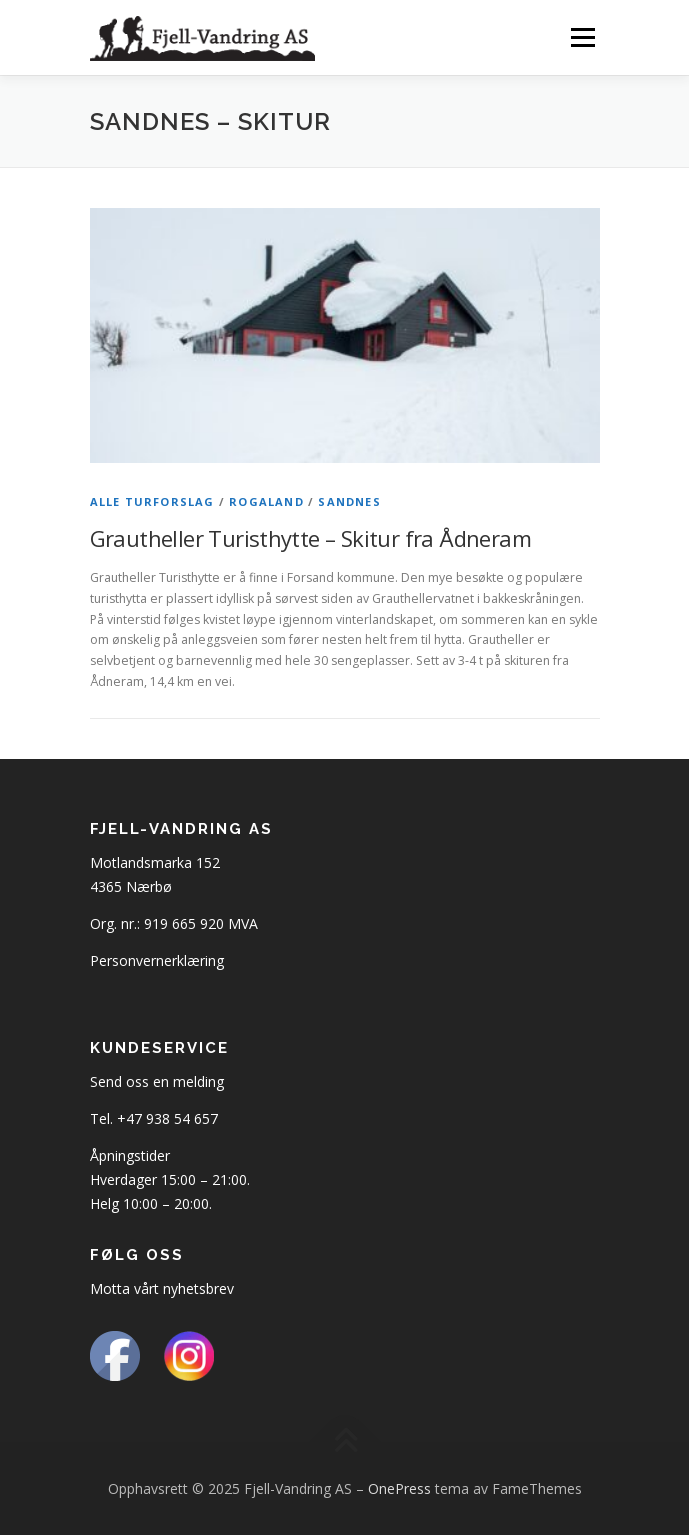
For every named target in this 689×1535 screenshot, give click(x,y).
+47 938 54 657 (167, 1118)
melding (198, 1081)
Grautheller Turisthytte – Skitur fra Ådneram (311, 538)
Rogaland (266, 501)
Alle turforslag (152, 501)
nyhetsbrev (198, 1288)
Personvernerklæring (157, 960)
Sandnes (349, 501)
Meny (581, 37)
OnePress (399, 1488)
